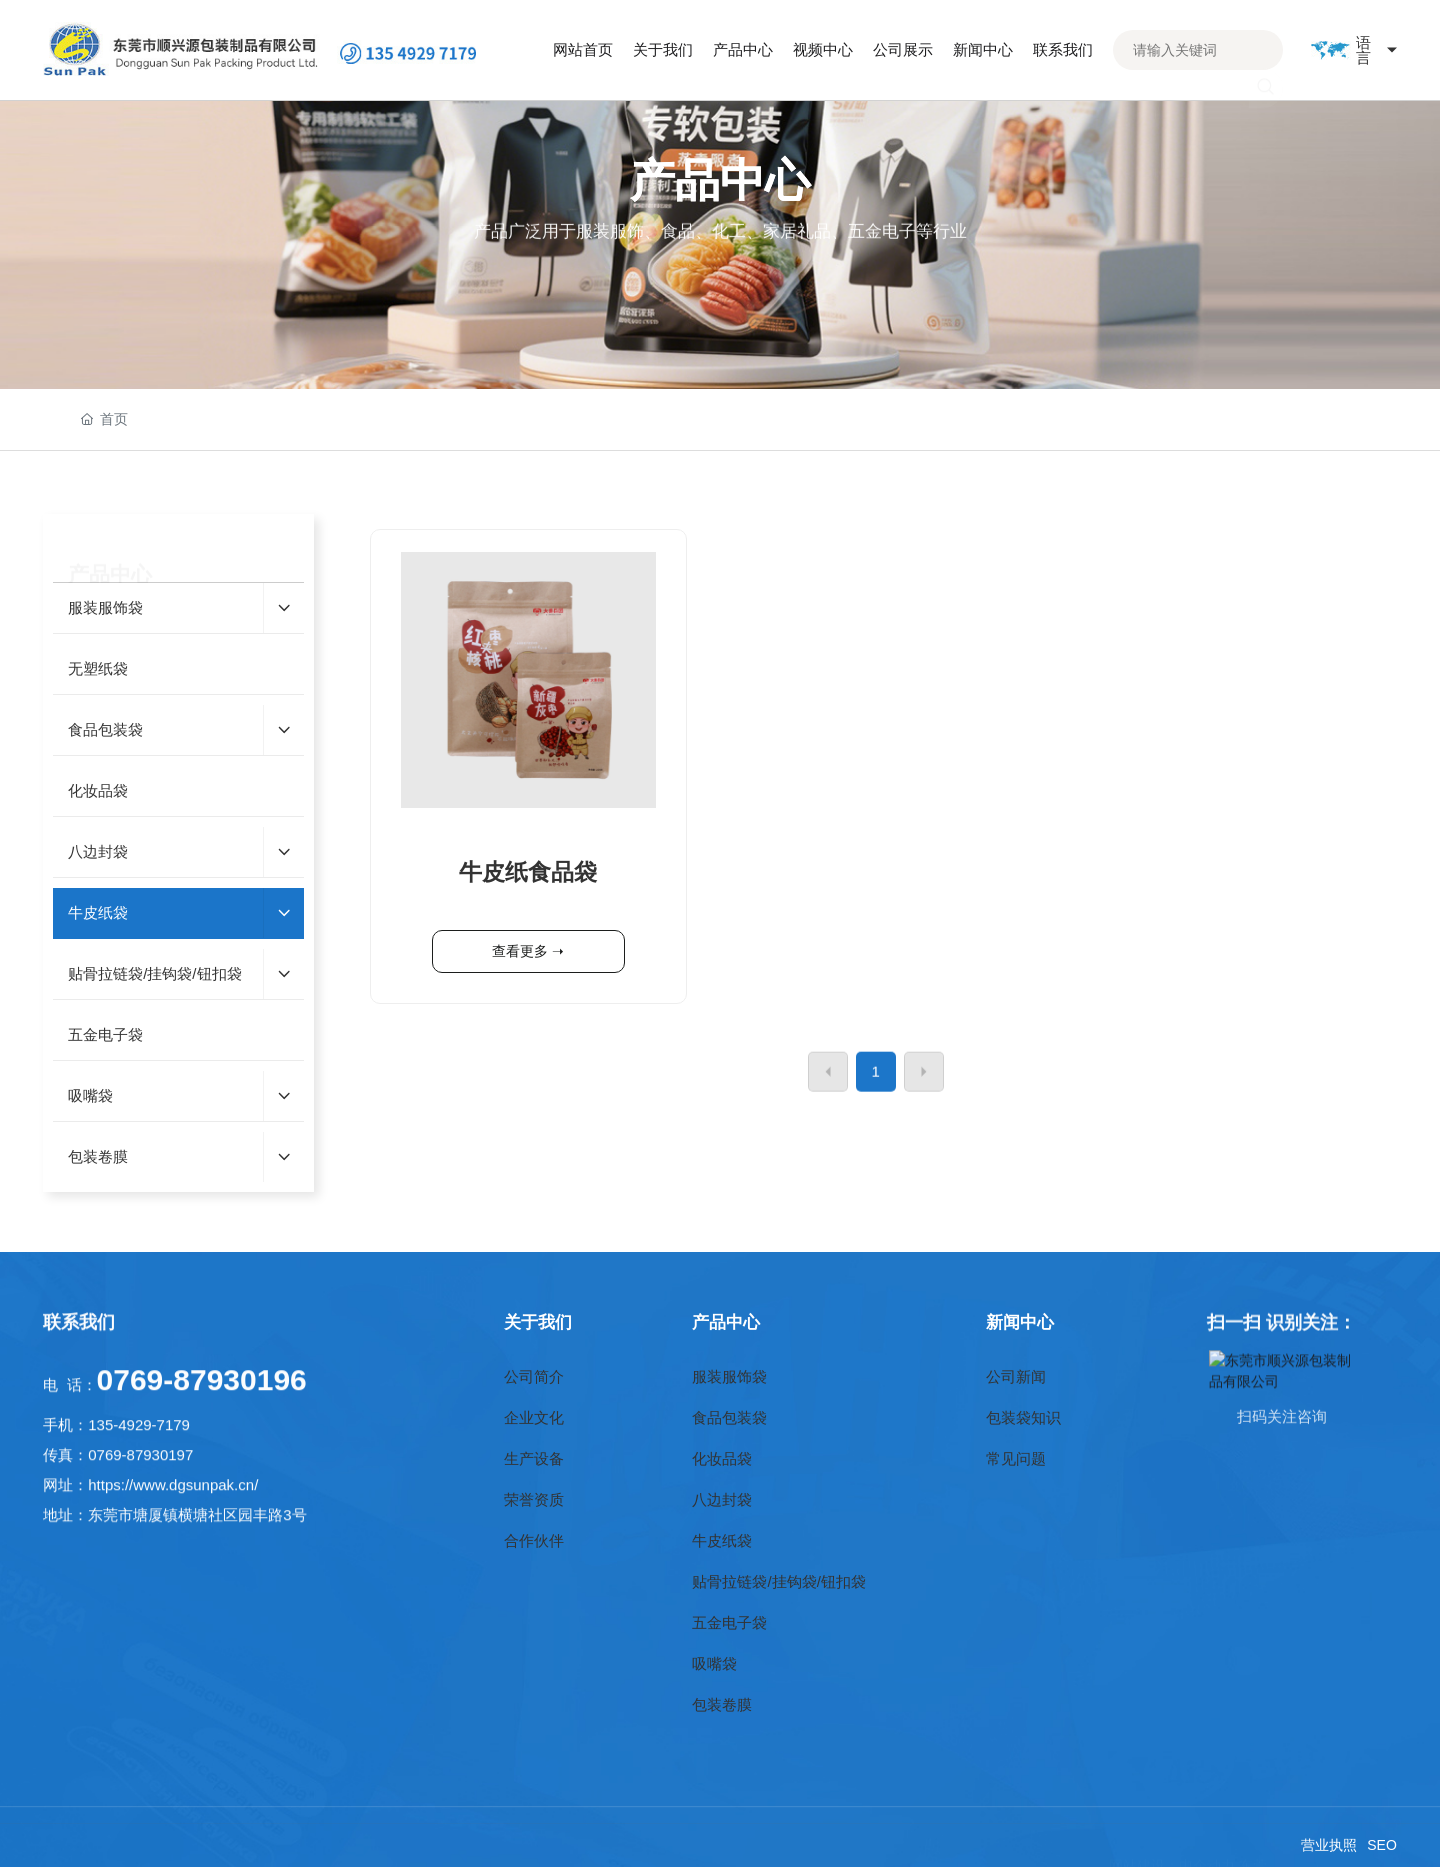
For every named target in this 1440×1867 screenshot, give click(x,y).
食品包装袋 (729, 1417)
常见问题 (1016, 1458)
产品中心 (726, 1322)
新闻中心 (1020, 1322)
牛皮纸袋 (722, 1540)
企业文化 (534, 1417)
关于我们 (538, 1322)
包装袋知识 (1023, 1417)
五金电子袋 (729, 1622)
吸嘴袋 (714, 1663)
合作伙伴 (534, 1540)
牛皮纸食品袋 (528, 972)
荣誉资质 (534, 1499)
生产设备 (534, 1458)
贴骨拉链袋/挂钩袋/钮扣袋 (778, 1581)
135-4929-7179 (139, 1577)
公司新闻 (1016, 1376)
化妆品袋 (722, 1458)
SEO (1382, 1845)
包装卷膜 (722, 1704)
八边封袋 (722, 1499)
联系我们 (79, 1341)
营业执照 (1329, 1845)
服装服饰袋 (729, 1376)
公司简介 (534, 1376)
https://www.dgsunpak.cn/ (173, 1637)
